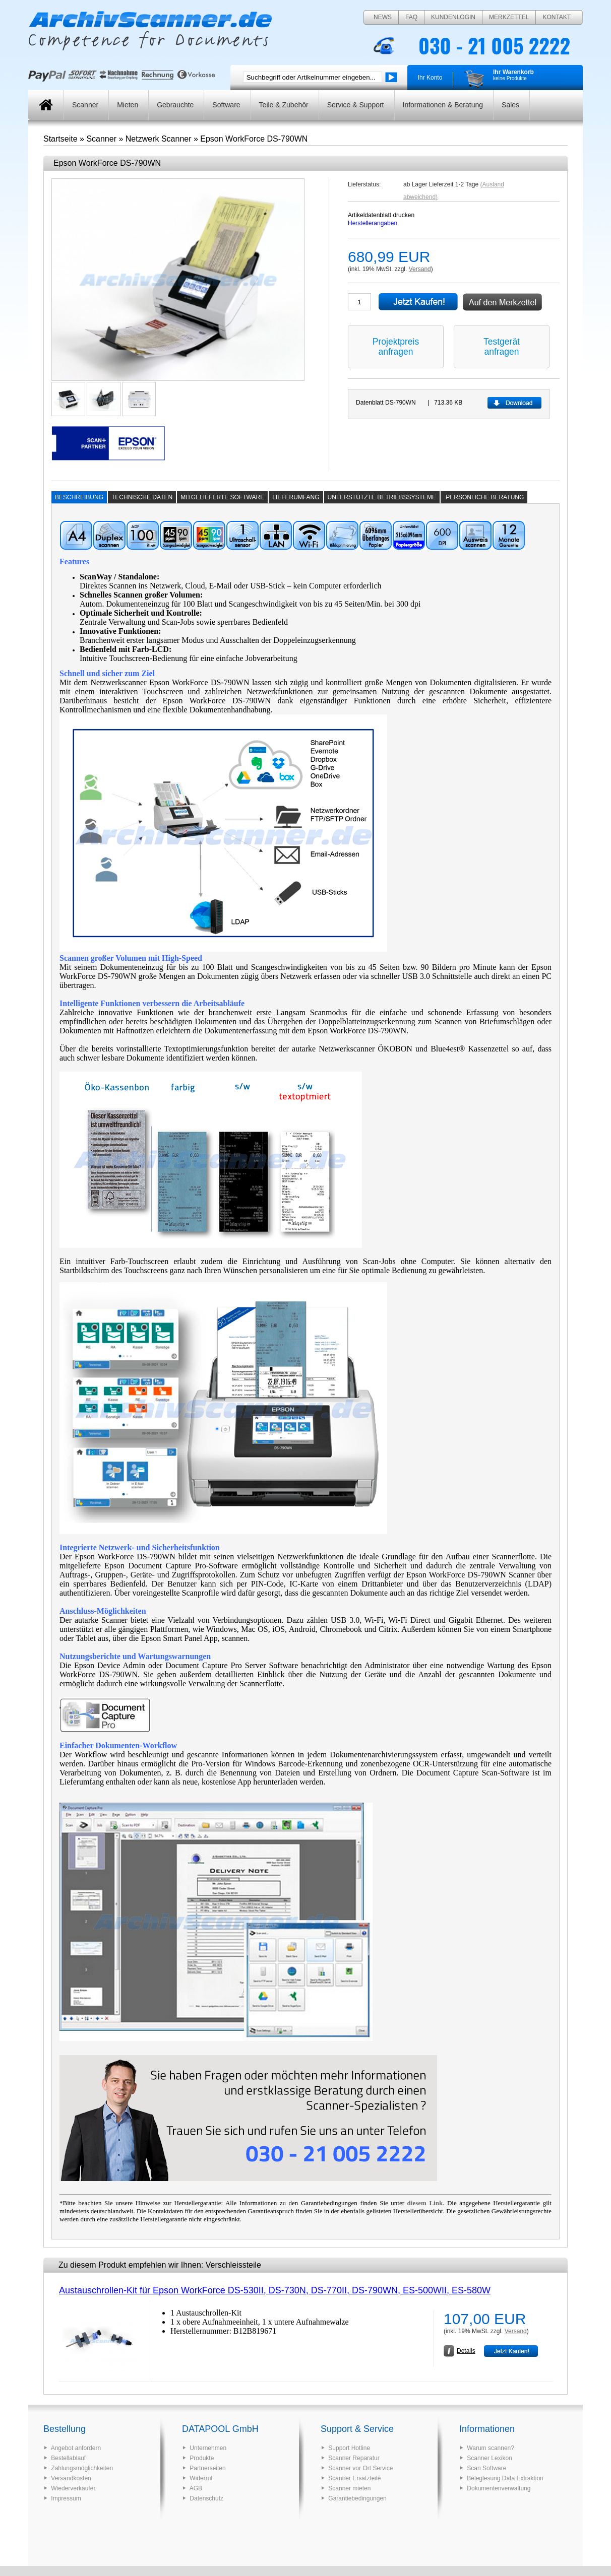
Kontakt (556, 17)
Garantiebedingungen (357, 2498)
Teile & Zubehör (284, 105)
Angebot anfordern (76, 2448)
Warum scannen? (490, 2448)
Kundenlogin (453, 17)
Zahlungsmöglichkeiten (82, 2468)
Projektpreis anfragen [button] (396, 347)
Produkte (202, 2458)
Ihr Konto (430, 77)
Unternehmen (208, 2448)
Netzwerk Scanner (159, 139)
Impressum (66, 2498)
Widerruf (201, 2478)
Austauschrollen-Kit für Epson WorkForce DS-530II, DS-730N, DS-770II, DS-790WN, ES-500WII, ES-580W (275, 2290)
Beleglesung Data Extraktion (505, 2478)
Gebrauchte (175, 105)
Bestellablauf (68, 2458)
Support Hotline (349, 2448)
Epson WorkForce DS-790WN (254, 139)
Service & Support (355, 105)
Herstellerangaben (372, 223)
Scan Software (486, 2468)
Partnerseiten (207, 2468)
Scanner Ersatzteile (354, 2478)
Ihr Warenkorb (513, 72)
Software (226, 105)
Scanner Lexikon (489, 2458)
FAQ (411, 17)
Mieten (127, 105)
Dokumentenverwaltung (498, 2488)
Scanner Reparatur (353, 2458)
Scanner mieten (349, 2488)
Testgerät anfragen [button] (501, 347)
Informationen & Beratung (443, 105)
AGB (196, 2488)
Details (466, 2350)
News (383, 17)
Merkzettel (509, 17)
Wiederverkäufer (73, 2488)
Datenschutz (206, 2498)
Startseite (60, 139)
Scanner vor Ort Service (360, 2468)
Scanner (85, 105)
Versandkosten (71, 2478)
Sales (510, 105)
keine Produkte (510, 78)
